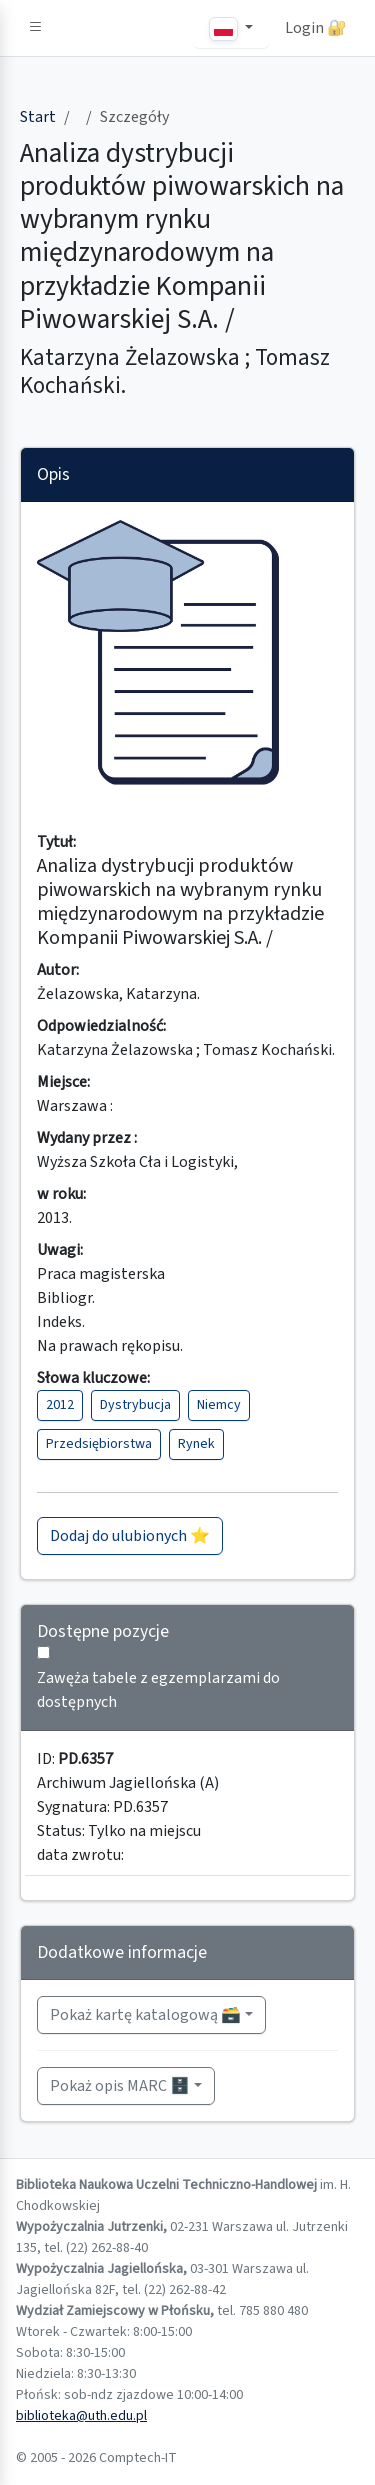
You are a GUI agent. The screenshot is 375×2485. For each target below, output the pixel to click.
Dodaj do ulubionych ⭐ (130, 1536)
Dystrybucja (135, 1405)
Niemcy (219, 1405)
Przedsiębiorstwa (99, 1444)
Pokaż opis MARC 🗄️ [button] (120, 2086)
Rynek (196, 1444)
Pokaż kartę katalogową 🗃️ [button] (145, 2015)
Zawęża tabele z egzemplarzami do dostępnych (158, 1690)
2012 (60, 1405)
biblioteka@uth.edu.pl (81, 2416)
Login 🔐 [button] (316, 28)
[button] (36, 28)
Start (38, 117)
